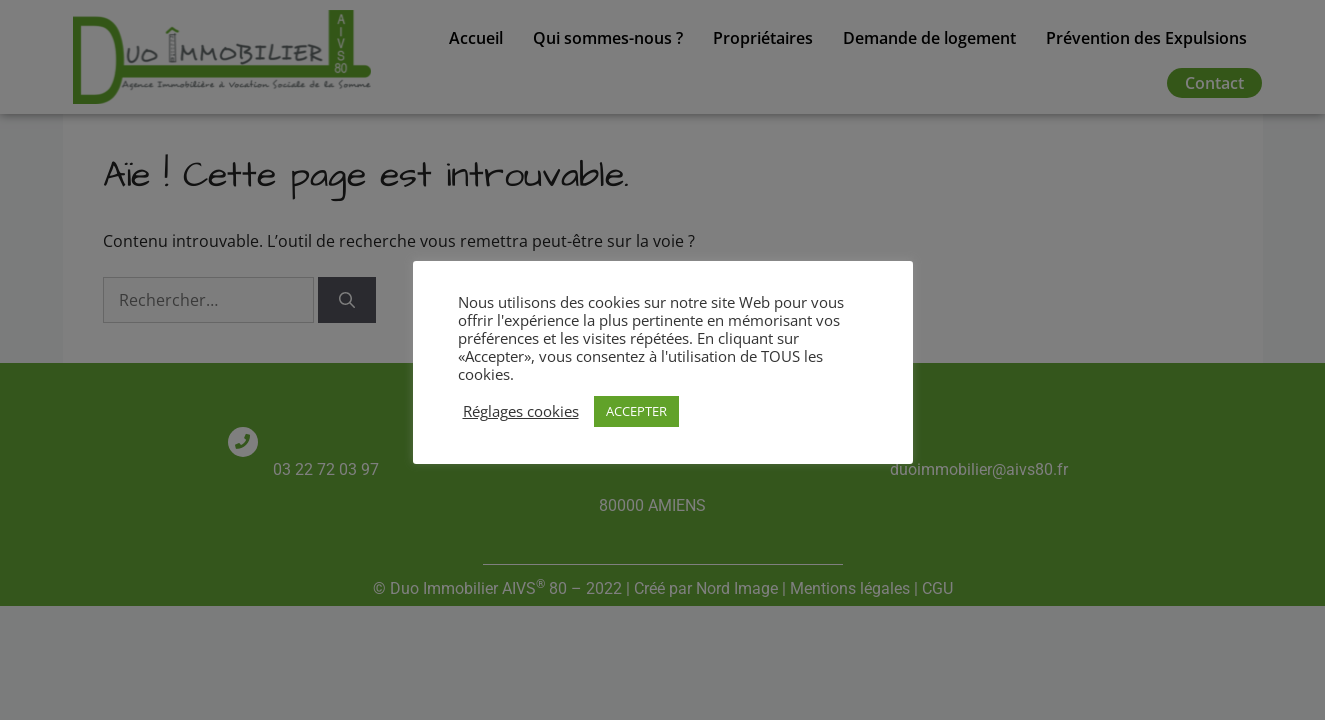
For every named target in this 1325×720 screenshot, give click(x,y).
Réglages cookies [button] (521, 411)
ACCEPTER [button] (636, 411)
